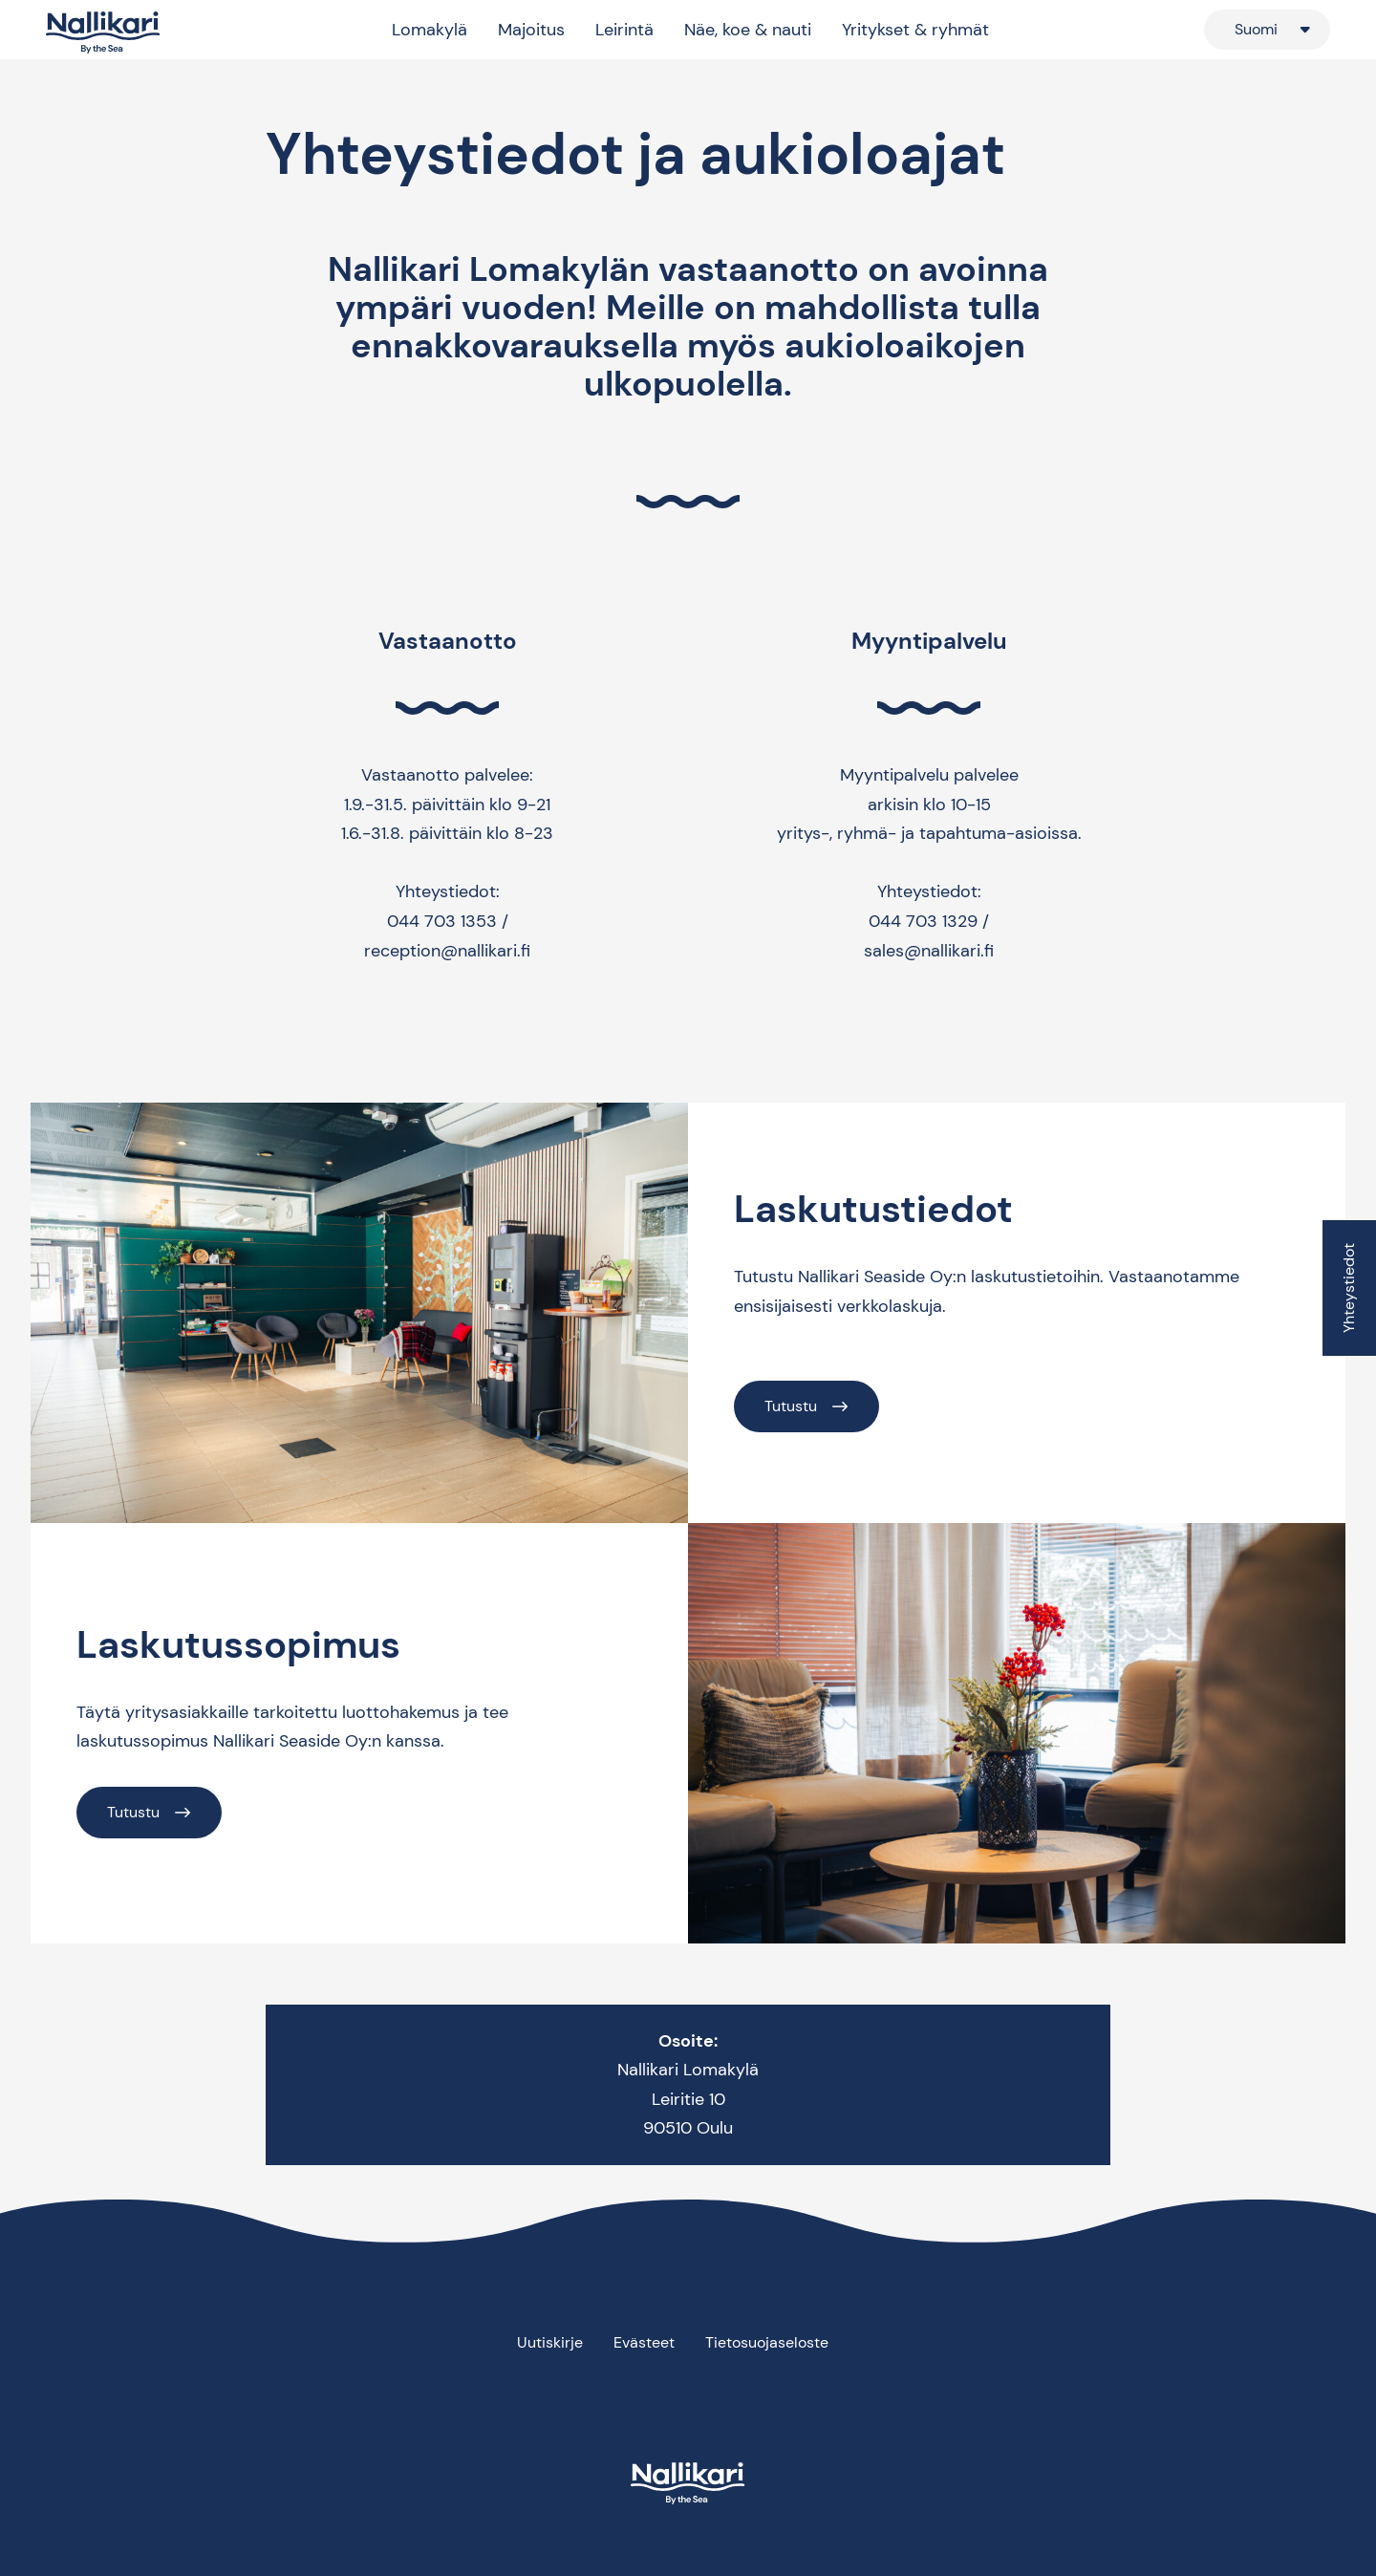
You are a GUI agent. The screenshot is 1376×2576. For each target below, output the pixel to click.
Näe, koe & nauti (747, 29)
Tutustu (790, 1406)
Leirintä (624, 29)
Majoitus (531, 29)
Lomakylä (429, 29)
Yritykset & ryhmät (915, 29)
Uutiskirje (550, 2342)
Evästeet (644, 2342)
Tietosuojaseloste (766, 2342)
